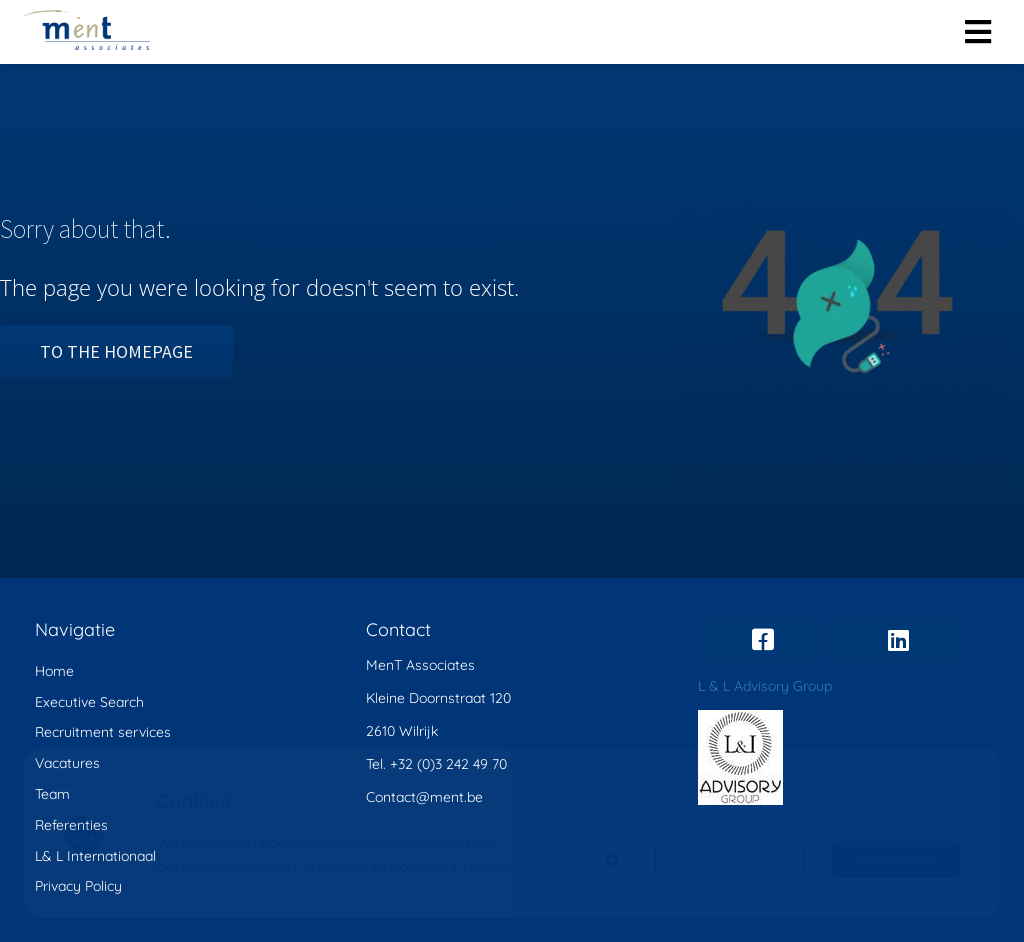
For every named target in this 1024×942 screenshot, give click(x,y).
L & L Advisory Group (765, 686)
